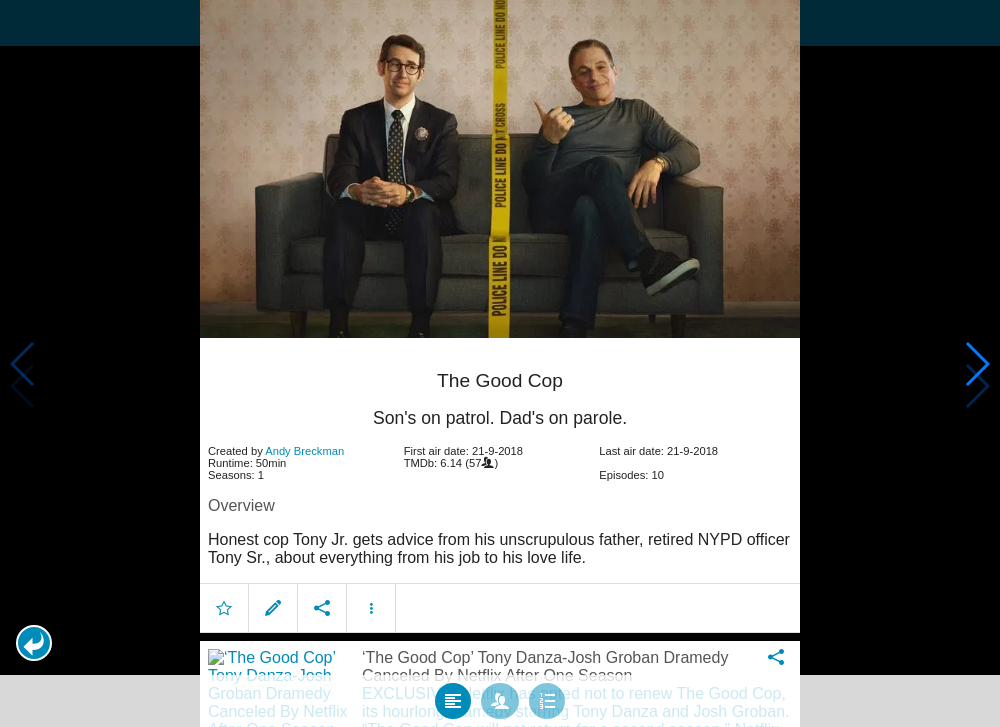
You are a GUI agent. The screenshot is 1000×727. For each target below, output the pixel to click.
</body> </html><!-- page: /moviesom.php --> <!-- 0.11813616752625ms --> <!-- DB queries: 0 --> (500, 363)
